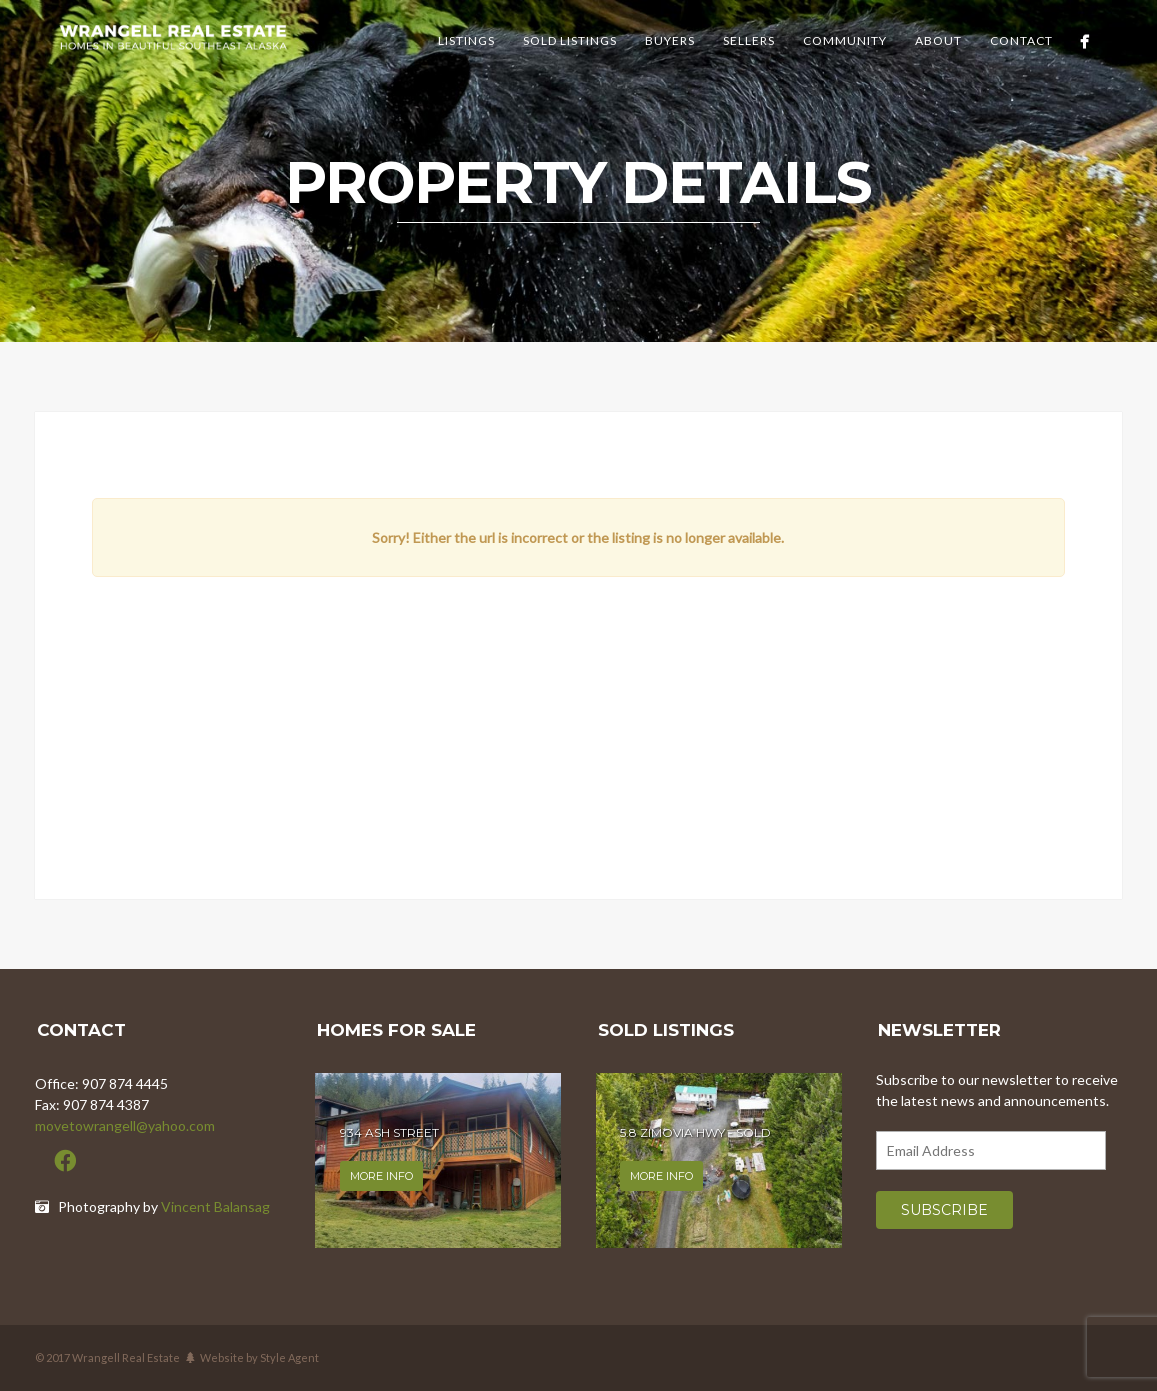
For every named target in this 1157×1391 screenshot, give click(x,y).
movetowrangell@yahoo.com (125, 1125)
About (938, 40)
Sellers (749, 40)
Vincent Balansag (215, 1206)
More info (381, 1176)
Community (845, 40)
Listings (466, 40)
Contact (1021, 40)
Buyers (670, 40)
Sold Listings (570, 40)
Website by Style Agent (259, 1357)
